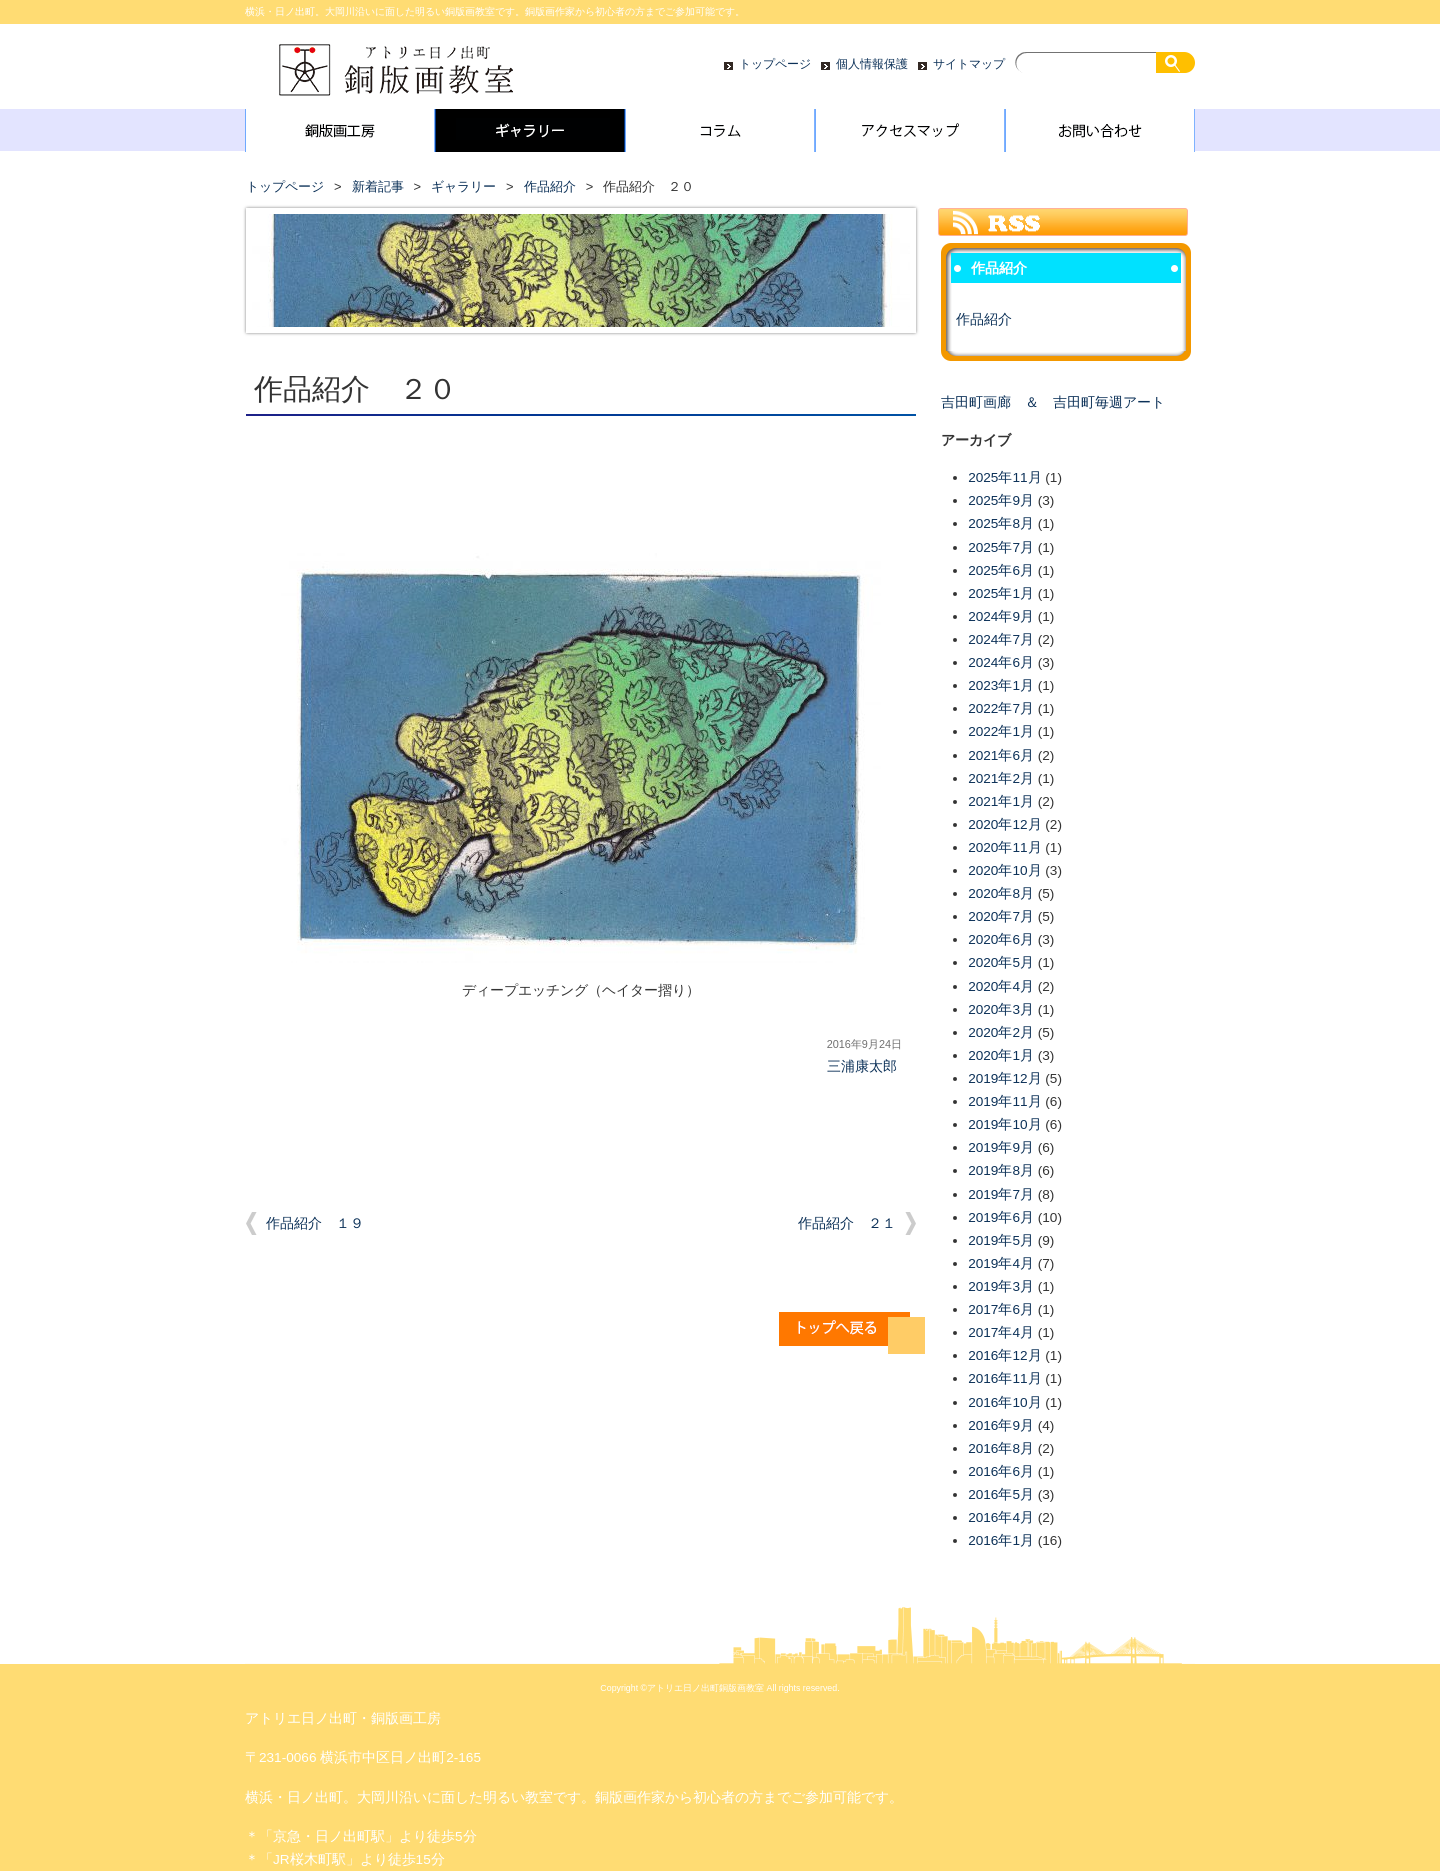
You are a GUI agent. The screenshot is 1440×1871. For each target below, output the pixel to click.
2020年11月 (1004, 847)
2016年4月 (1001, 1517)
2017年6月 (1001, 1309)
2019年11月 (1004, 1101)
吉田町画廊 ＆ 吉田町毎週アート (1053, 402)
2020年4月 (1001, 986)
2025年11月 (1004, 477)
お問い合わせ (1100, 135)
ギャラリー (530, 135)
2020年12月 (1004, 824)
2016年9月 (1001, 1425)
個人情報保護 (872, 64)
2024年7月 (1001, 639)
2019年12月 (1004, 1078)
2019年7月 (1001, 1194)
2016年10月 (1004, 1402)
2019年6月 (1001, 1217)
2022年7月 (1001, 708)
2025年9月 (1001, 500)
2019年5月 (1001, 1240)
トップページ (775, 64)
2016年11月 (1004, 1378)
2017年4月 (1001, 1332)
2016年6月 (1001, 1471)
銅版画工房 (340, 135)
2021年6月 (1001, 755)
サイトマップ (969, 64)
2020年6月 (1001, 939)
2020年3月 (1001, 1009)
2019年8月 (1001, 1170)
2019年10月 (1004, 1124)
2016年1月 (1001, 1540)
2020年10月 (1004, 870)
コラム (720, 135)
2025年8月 (1001, 523)
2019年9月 (1001, 1147)
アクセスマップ (910, 135)
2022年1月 (1001, 731)
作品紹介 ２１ (847, 1223)
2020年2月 (1001, 1032)
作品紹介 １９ (315, 1223)
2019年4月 (1001, 1263)
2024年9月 (1001, 616)
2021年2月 (1001, 778)
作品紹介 (550, 186)
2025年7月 (1001, 547)
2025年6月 (1001, 570)
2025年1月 (1001, 593)
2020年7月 (1001, 916)
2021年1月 (1001, 801)
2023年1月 (1001, 685)
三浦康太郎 (862, 1066)
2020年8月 (1001, 893)
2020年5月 (1001, 962)
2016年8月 (1001, 1448)
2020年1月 (1001, 1055)
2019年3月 (1001, 1286)
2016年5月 (1001, 1494)
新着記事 (378, 186)
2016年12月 (1004, 1355)
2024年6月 (1001, 662)
